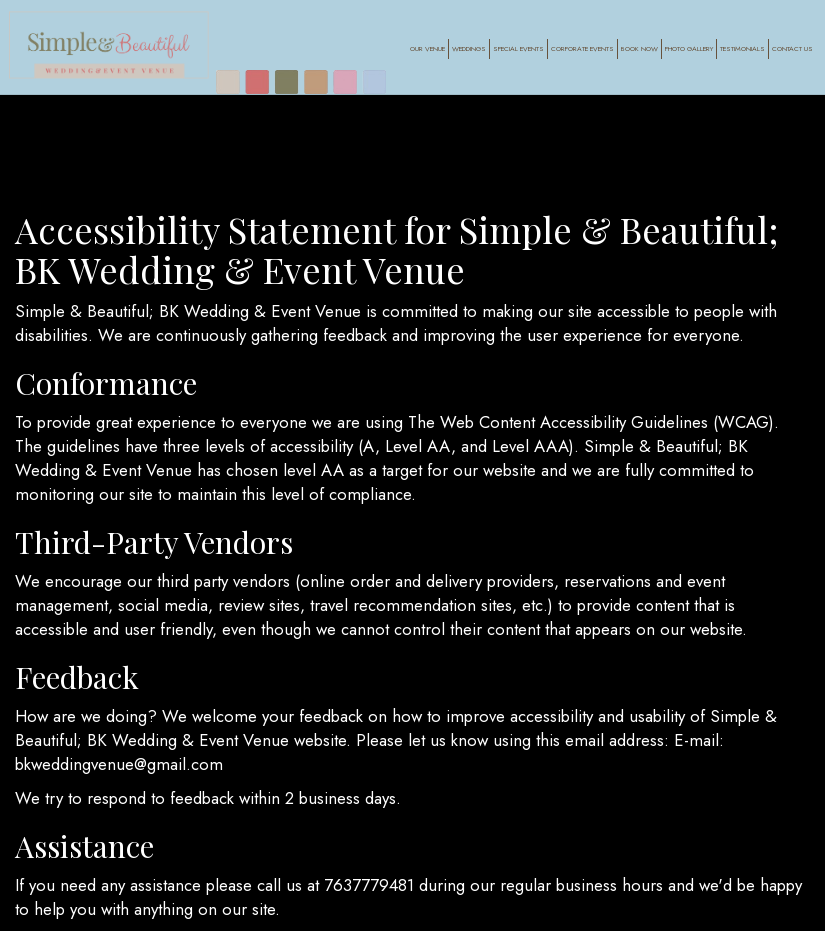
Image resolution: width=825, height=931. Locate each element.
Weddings (468, 50)
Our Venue (426, 50)
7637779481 (369, 885)
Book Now (637, 50)
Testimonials (741, 50)
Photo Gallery (688, 50)
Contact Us (791, 50)
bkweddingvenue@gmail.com (119, 764)
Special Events (517, 50)
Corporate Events (581, 50)
